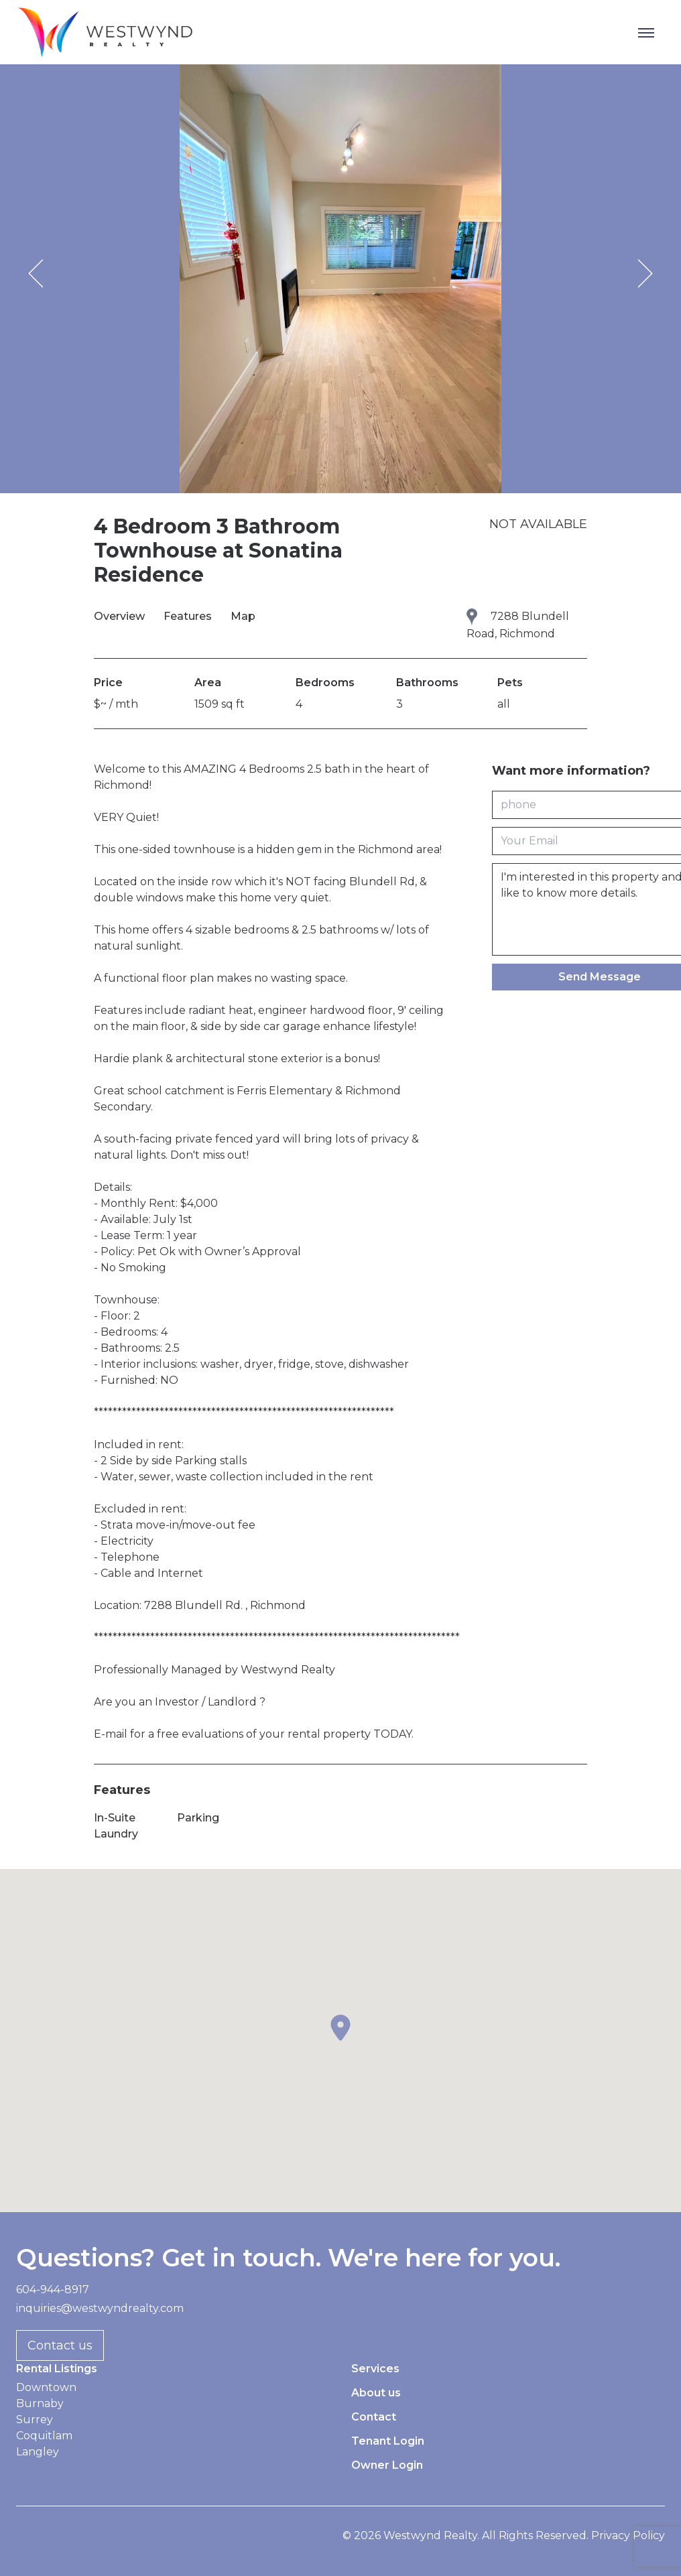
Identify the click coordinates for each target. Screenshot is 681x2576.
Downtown (46, 2387)
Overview (120, 616)
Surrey (34, 2419)
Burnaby (40, 2403)
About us (376, 2392)
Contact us (59, 2345)
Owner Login (387, 2465)
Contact (373, 2416)
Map (243, 616)
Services (375, 2368)
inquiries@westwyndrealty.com (100, 2308)
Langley (37, 2451)
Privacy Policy (628, 2535)
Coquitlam (44, 2435)
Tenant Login (387, 2441)
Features (189, 616)
